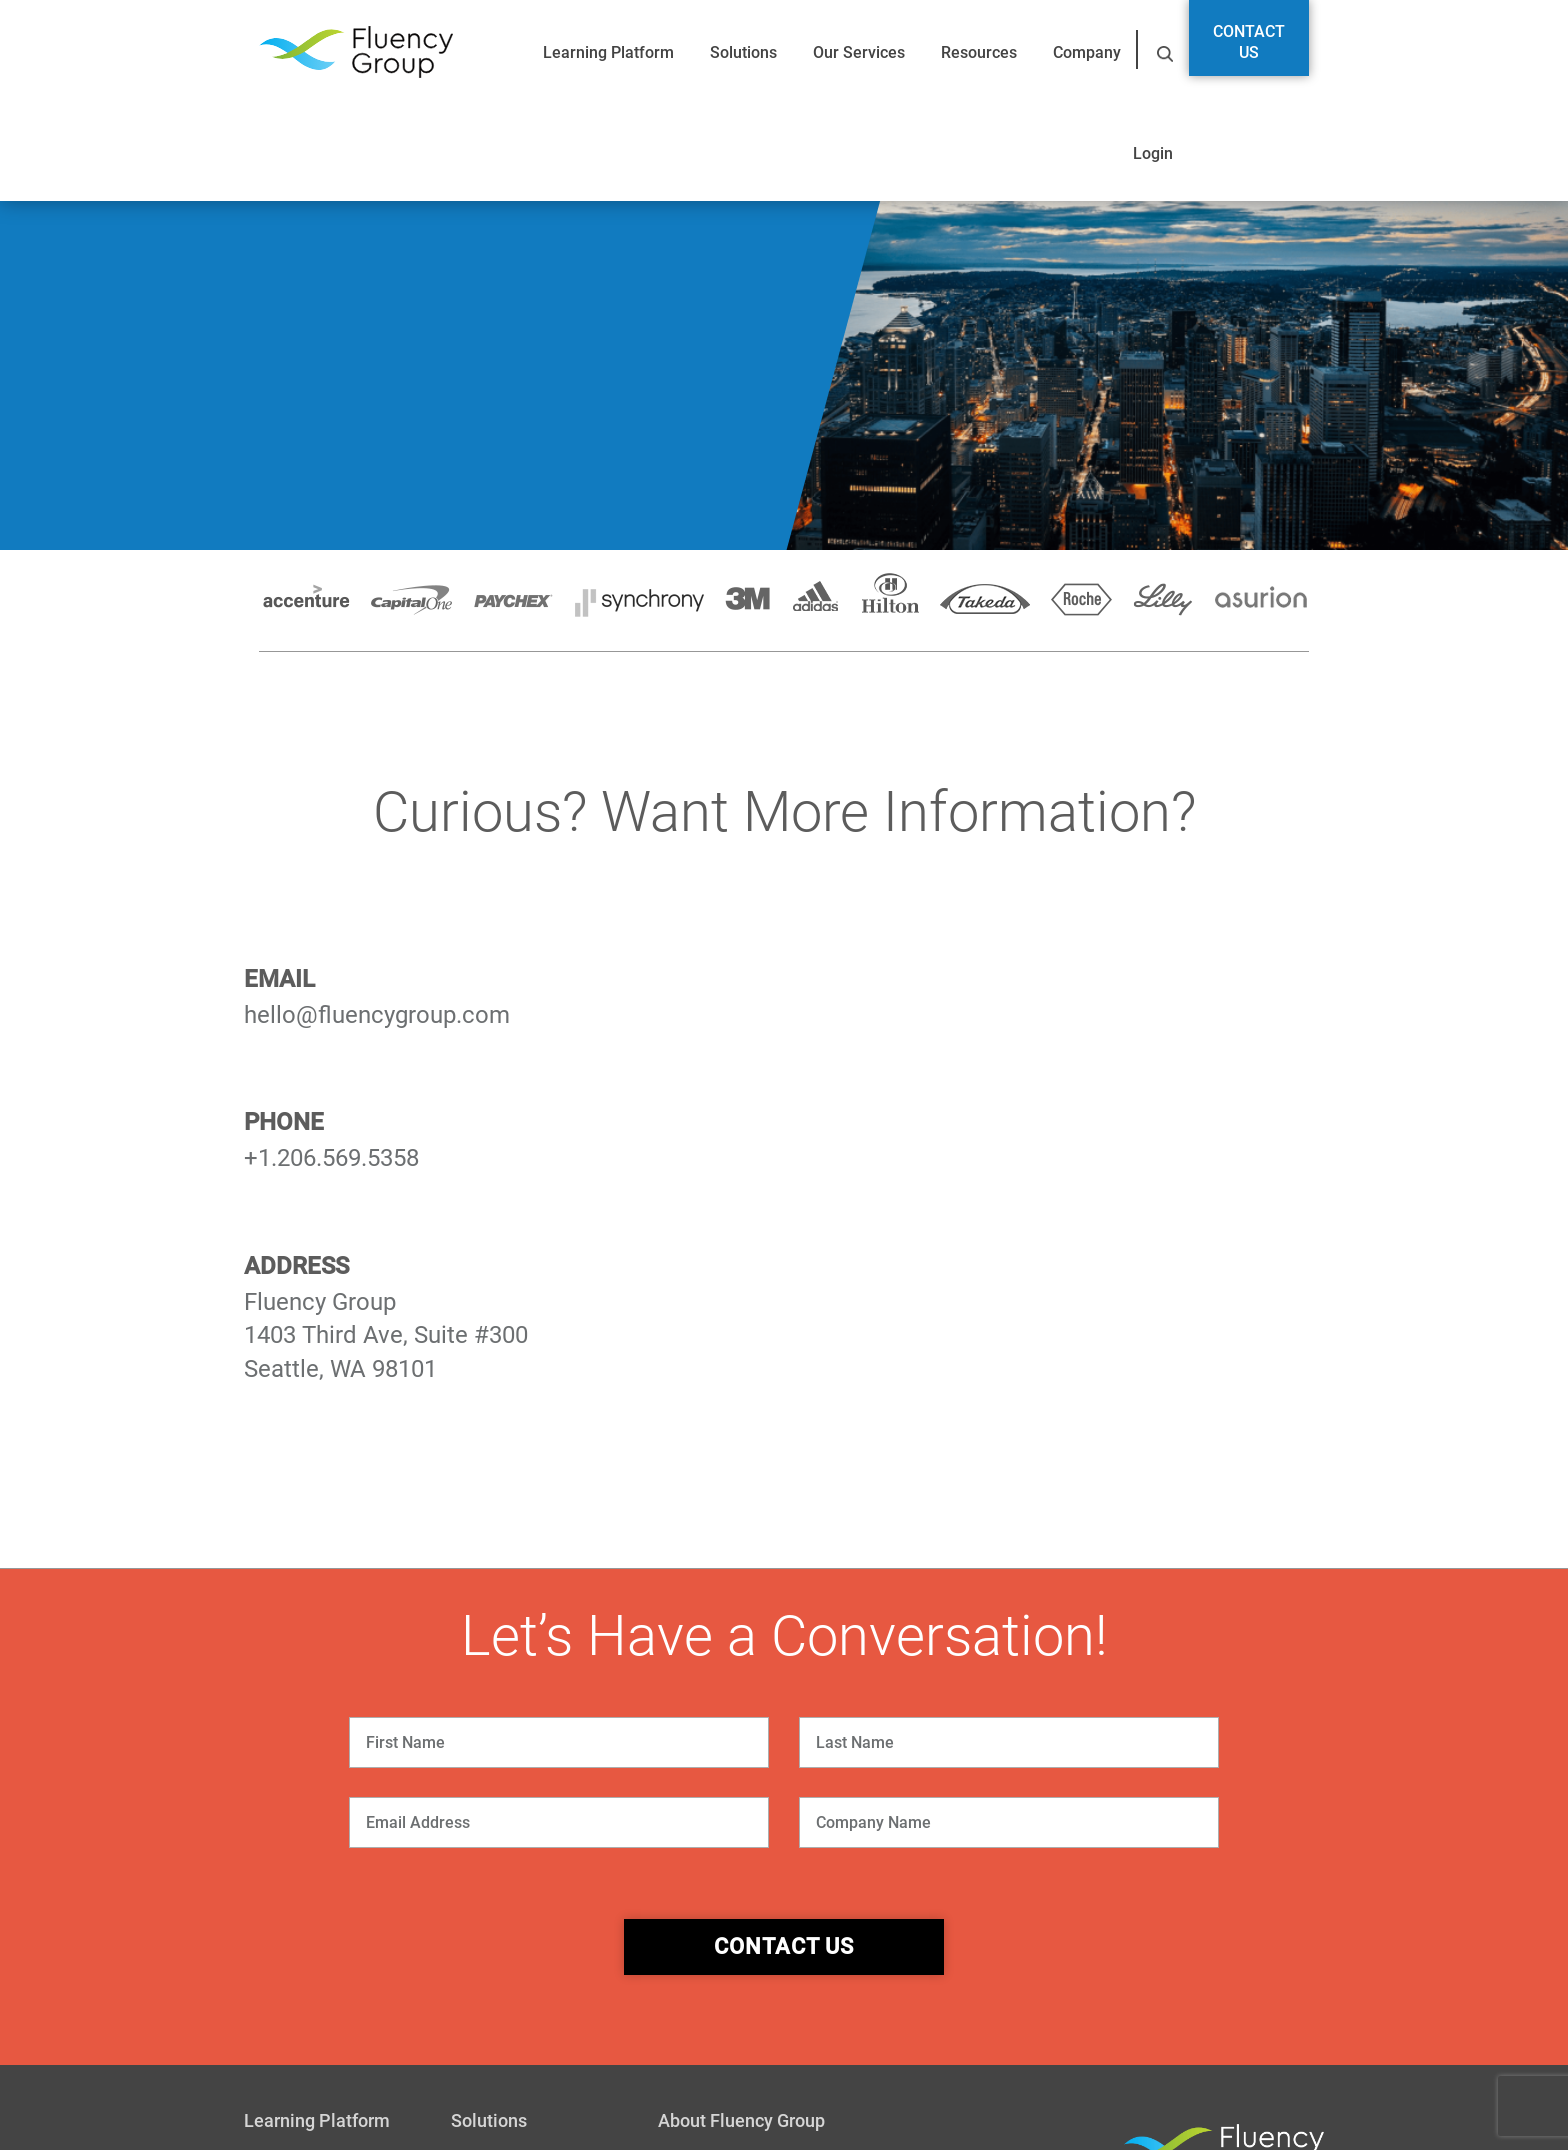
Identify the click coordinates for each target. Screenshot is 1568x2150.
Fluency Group (356, 52)
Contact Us (1249, 42)
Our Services (859, 52)
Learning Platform (608, 52)
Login (1153, 153)
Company (1087, 52)
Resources (979, 52)
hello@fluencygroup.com (377, 1015)
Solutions (743, 52)
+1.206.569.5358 (331, 1158)
